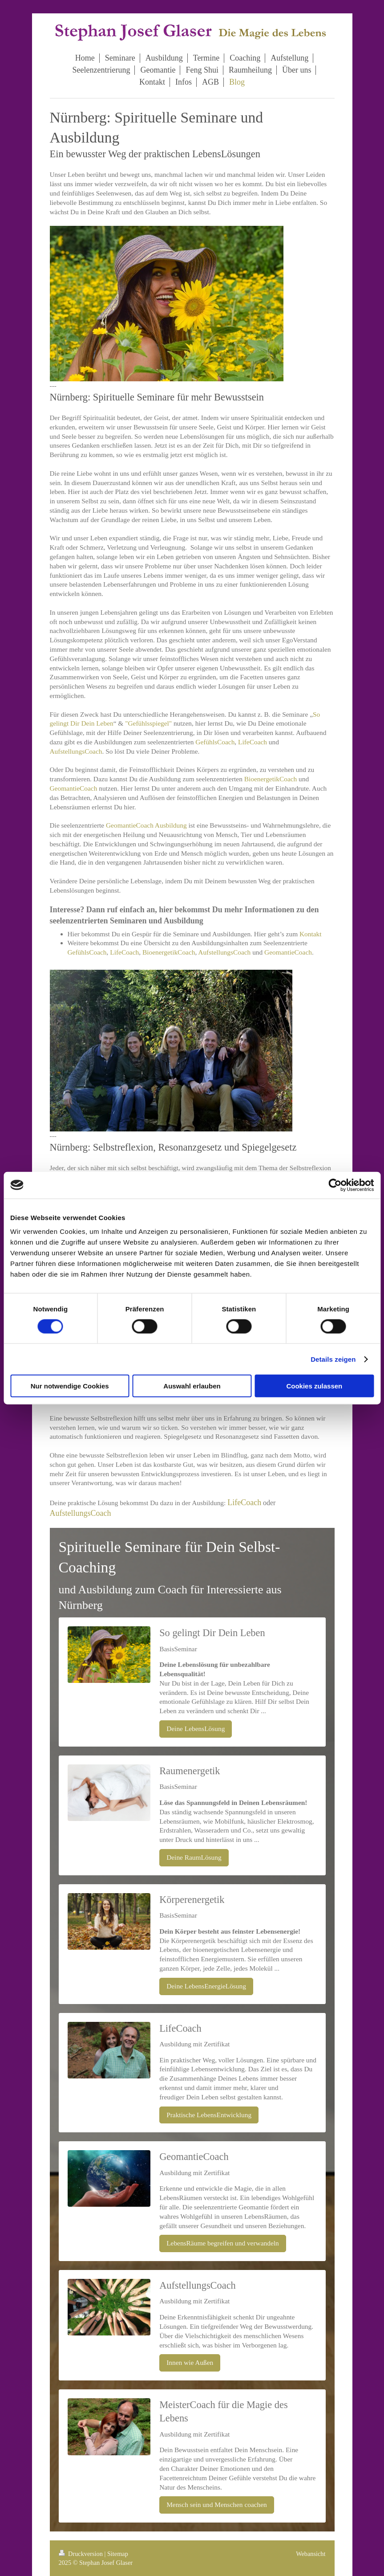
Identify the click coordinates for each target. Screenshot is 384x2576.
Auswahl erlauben (191, 1386)
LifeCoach (252, 742)
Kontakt (310, 934)
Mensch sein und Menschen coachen (216, 2504)
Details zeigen (333, 1359)
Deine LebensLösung (195, 1728)
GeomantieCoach (73, 788)
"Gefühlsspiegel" (148, 723)
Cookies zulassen (314, 1386)
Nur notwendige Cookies (70, 1386)
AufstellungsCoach (76, 751)
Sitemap (117, 2553)
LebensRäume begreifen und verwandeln (222, 2243)
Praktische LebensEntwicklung (208, 2115)
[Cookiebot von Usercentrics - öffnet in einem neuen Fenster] (335, 1185)
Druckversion (82, 2553)
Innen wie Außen (189, 2362)
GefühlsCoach (214, 742)
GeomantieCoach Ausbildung (146, 825)
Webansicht (310, 2553)
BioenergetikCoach (270, 779)
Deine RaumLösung (194, 1857)
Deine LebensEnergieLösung (206, 1986)
